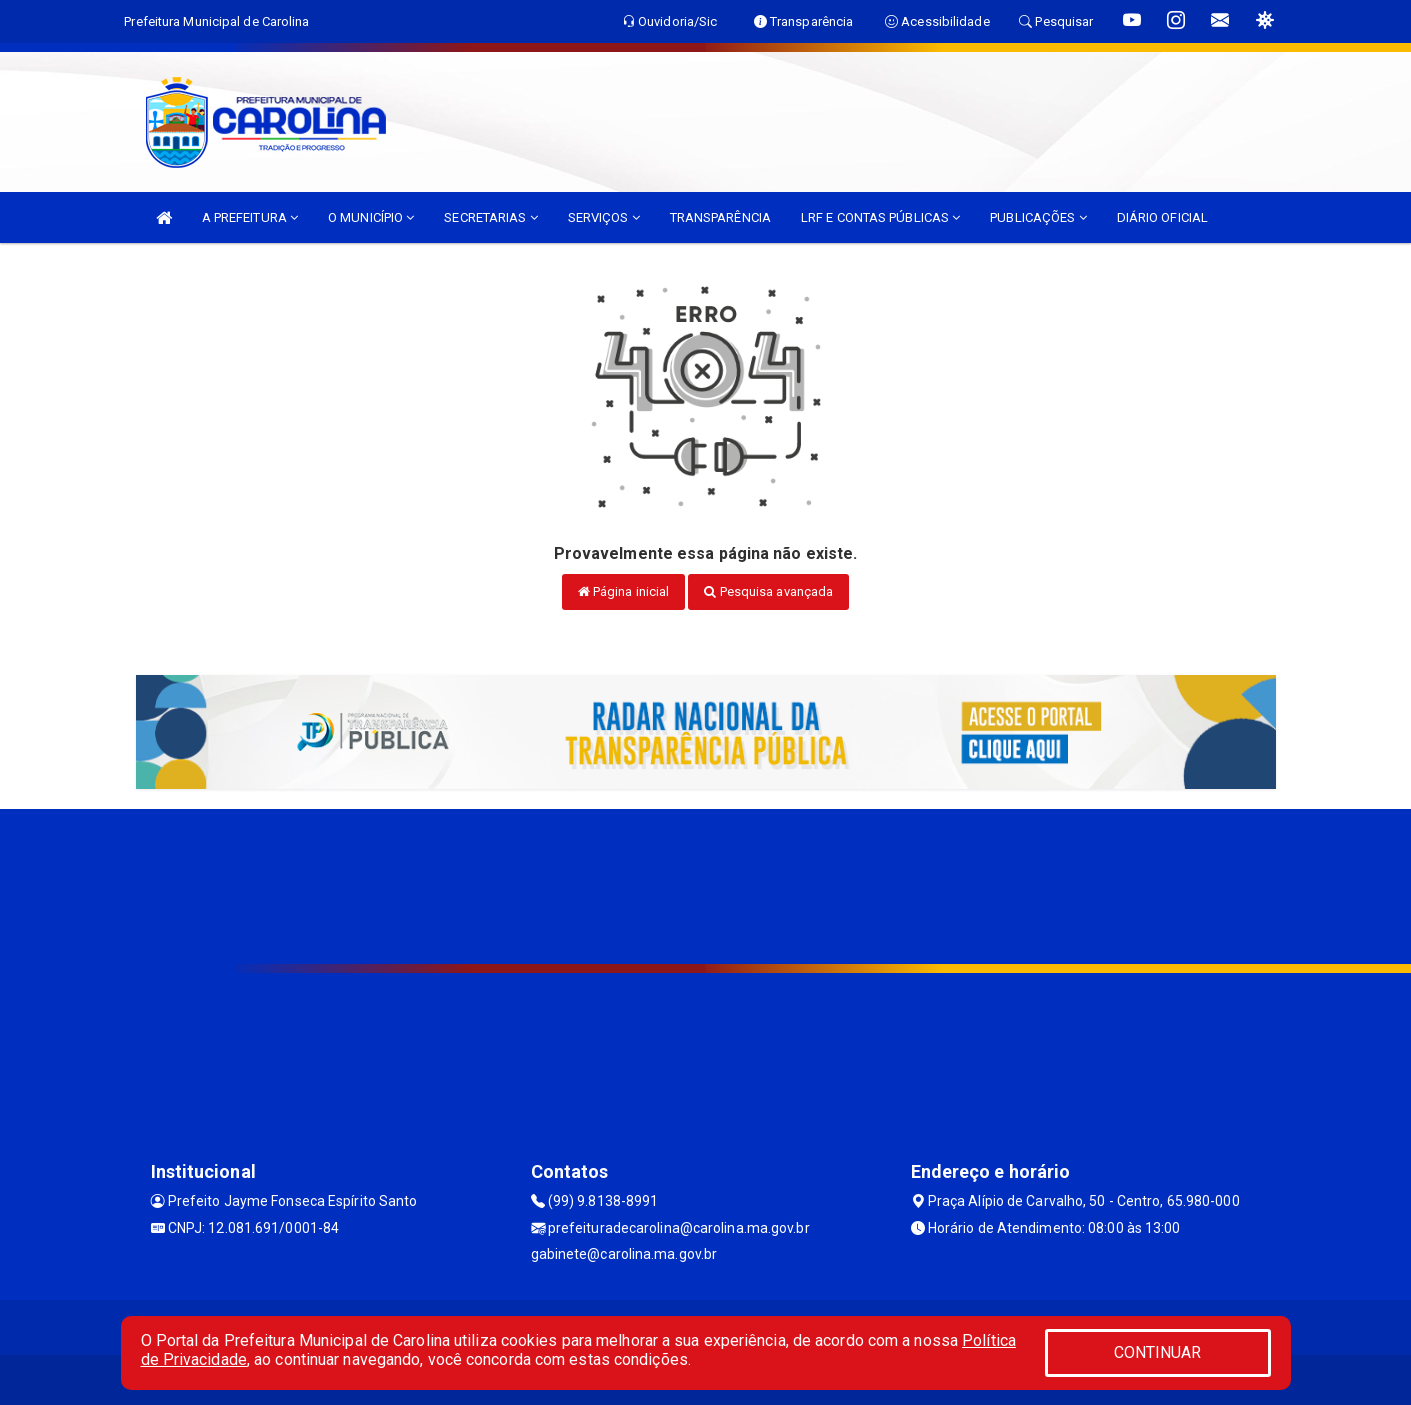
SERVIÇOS (604, 217)
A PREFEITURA (250, 217)
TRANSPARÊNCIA (720, 217)
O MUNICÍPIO (371, 217)
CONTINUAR (1158, 1352)
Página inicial (624, 591)
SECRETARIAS (490, 217)
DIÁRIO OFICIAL (1162, 217)
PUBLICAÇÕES (1038, 217)
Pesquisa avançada (768, 591)
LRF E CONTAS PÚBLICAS (880, 217)
